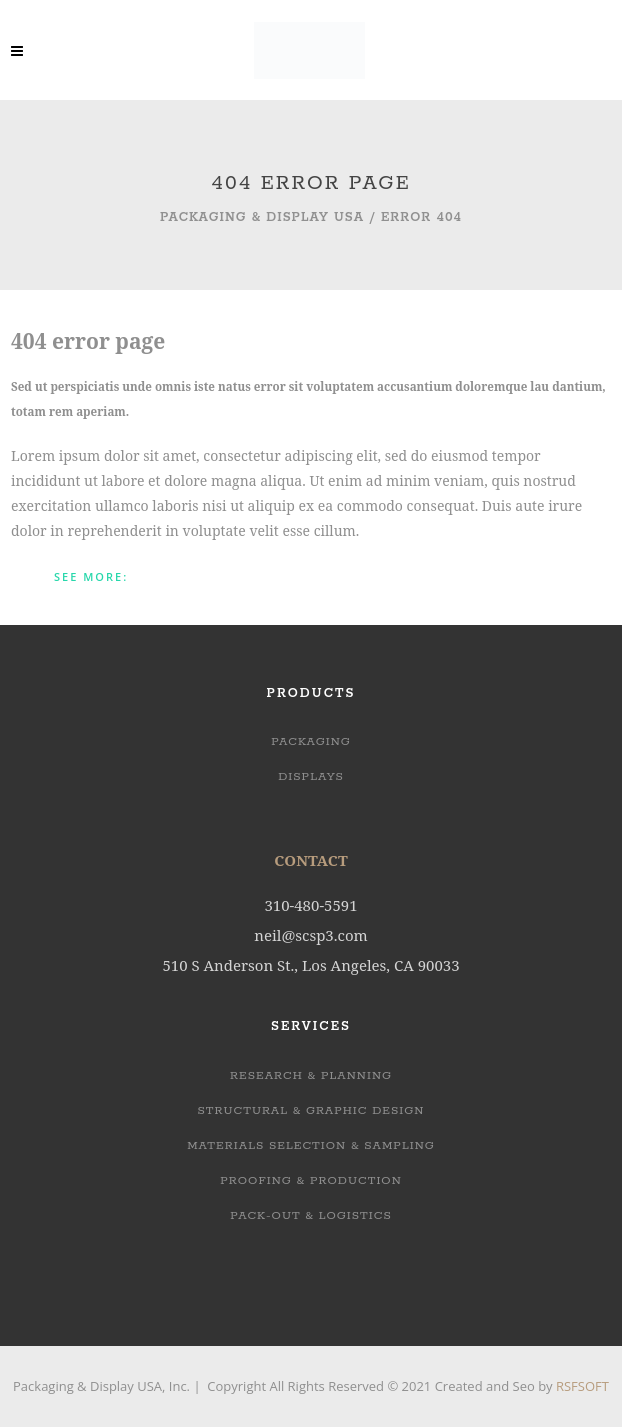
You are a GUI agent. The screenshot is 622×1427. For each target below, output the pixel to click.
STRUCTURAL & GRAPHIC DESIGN (311, 1110)
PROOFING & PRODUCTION (311, 1180)
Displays (311, 776)
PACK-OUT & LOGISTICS (311, 1215)
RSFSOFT (582, 1386)
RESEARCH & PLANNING (311, 1075)
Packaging (311, 741)
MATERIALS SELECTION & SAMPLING (311, 1145)
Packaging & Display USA (262, 217)
